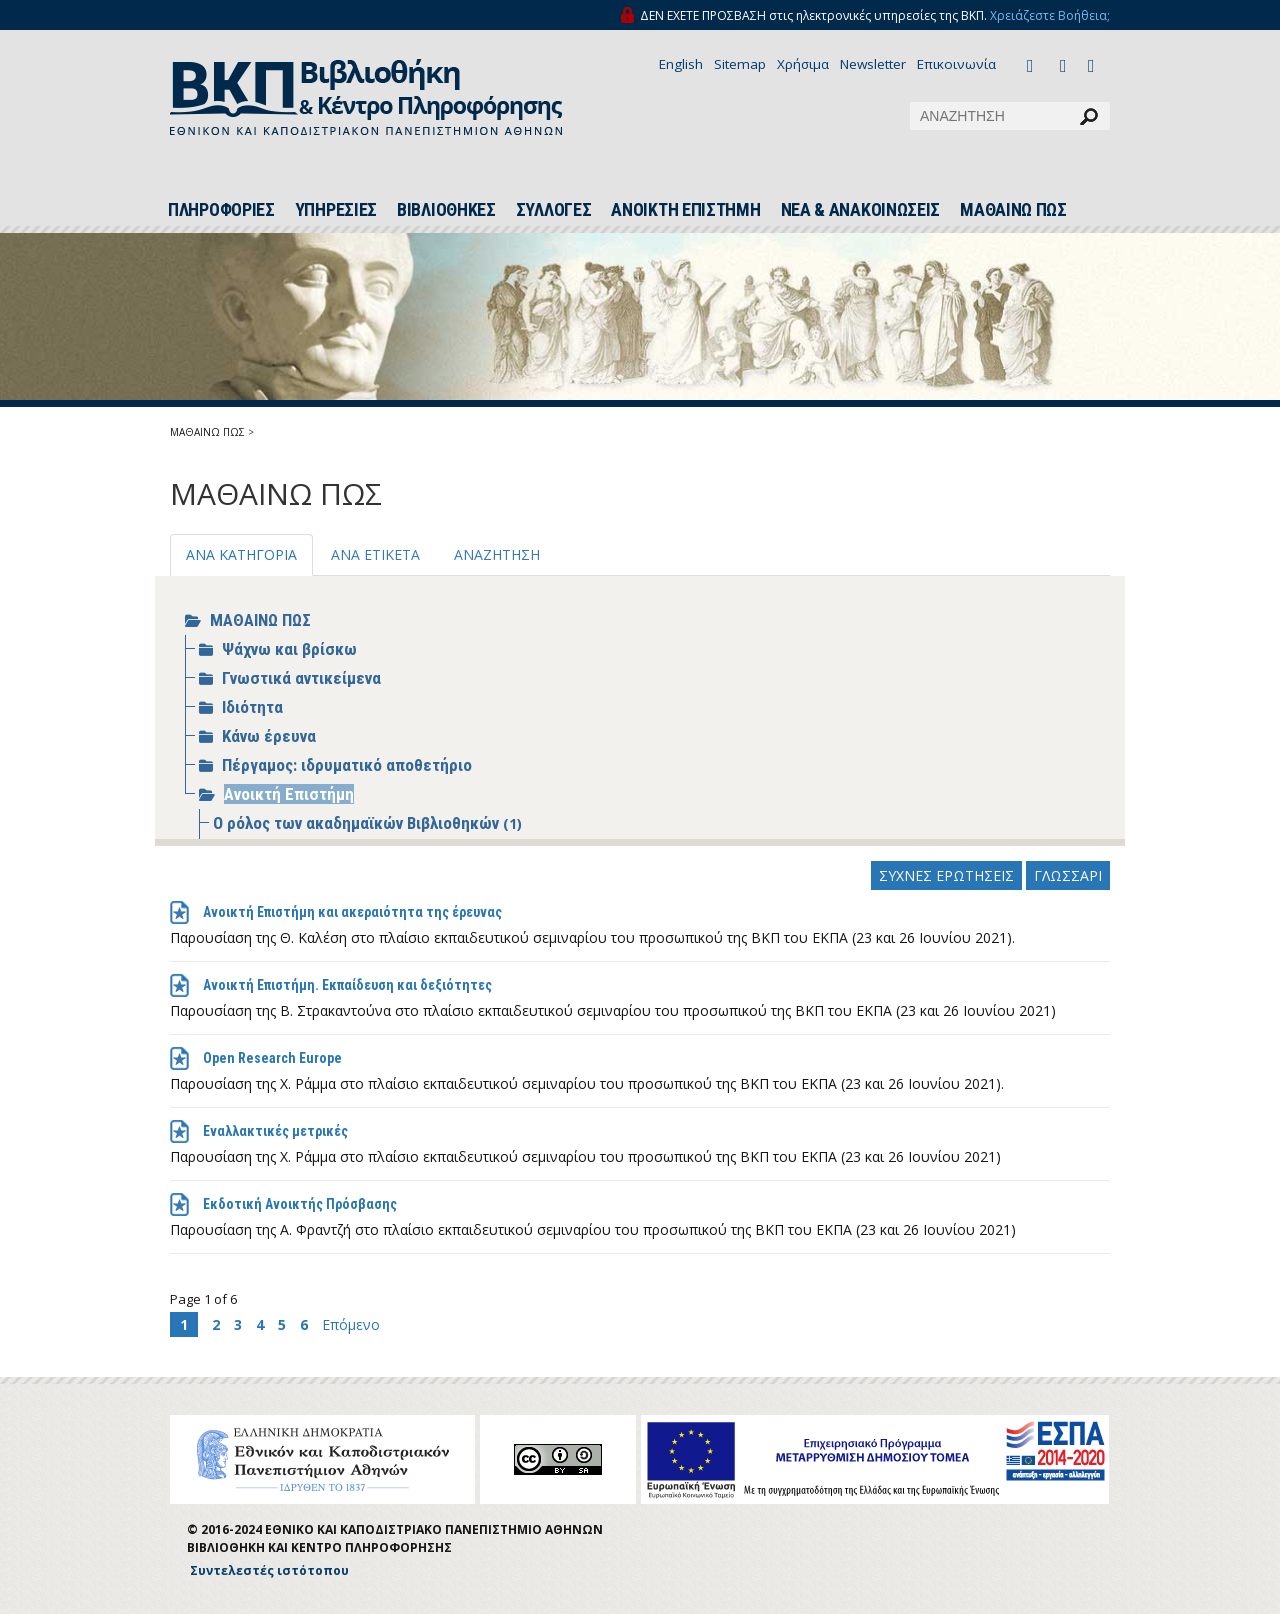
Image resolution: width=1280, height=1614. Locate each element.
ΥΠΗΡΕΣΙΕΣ (336, 210)
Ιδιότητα (252, 707)
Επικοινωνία (956, 64)
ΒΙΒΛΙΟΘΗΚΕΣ (446, 210)
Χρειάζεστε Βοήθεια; (1050, 15)
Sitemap (740, 64)
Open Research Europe (272, 1058)
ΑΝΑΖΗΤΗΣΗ (497, 554)
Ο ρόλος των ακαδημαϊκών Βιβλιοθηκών (358, 823)
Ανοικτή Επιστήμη (289, 794)
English (681, 64)
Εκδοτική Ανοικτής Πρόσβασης (300, 1204)
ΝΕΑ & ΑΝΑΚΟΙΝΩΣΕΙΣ (861, 210)
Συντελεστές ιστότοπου (269, 1570)
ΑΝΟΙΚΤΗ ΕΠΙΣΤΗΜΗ (685, 210)
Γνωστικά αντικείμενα (301, 678)
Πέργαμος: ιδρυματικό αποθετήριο (347, 765)
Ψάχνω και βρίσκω (289, 649)
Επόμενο (351, 1324)
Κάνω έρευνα (269, 736)
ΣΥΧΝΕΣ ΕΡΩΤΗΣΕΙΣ (946, 875)
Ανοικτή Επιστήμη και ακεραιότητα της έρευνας (352, 912)
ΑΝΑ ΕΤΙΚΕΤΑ (375, 554)
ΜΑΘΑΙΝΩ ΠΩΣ (1013, 210)
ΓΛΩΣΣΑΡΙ (1068, 875)
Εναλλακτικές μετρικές (275, 1131)
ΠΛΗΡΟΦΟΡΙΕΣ (221, 210)
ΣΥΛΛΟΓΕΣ (554, 210)
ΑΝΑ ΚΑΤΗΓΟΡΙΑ (241, 554)
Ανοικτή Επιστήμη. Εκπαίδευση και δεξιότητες (347, 985)
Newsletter (873, 64)
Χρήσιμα (803, 64)
